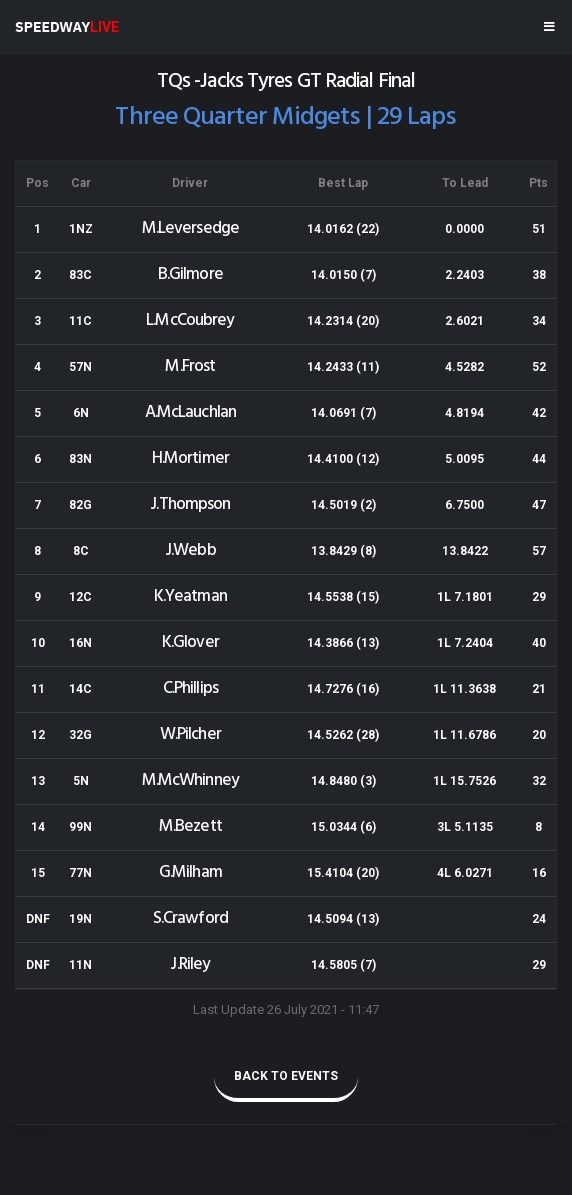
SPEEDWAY (67, 27)
